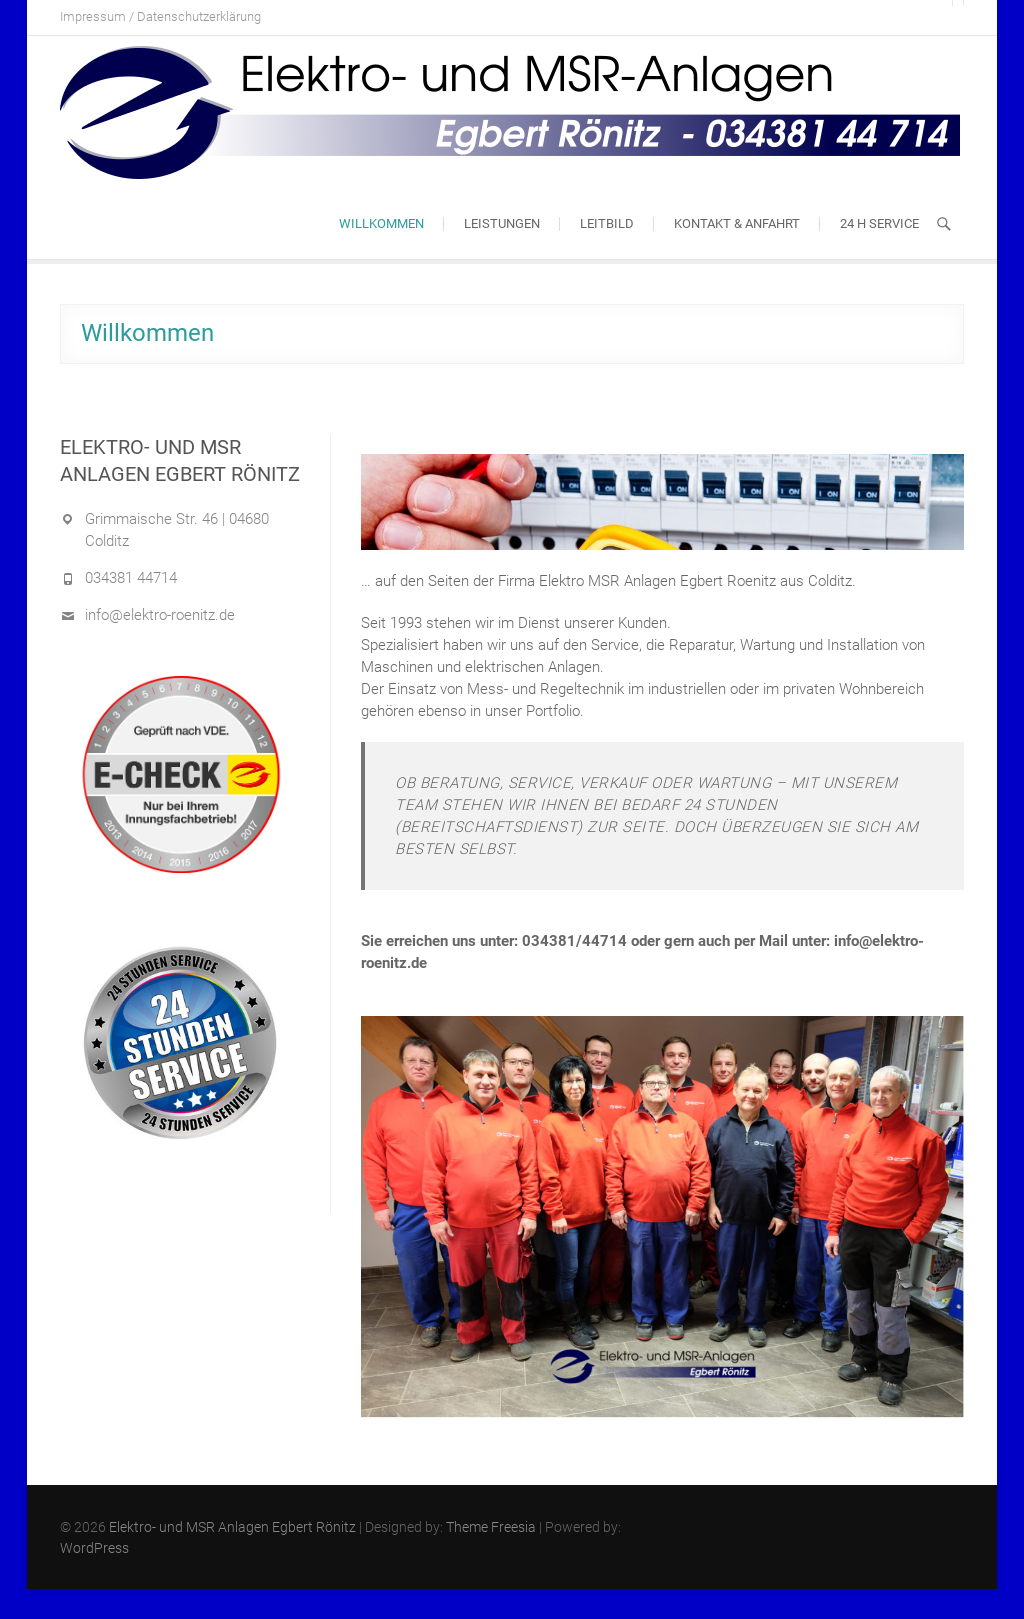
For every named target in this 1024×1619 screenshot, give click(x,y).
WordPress (94, 1548)
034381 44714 (131, 578)
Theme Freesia (491, 1527)
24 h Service (879, 223)
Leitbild (607, 223)
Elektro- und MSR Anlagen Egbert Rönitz (232, 1527)
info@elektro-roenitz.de (160, 615)
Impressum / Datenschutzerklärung (160, 16)
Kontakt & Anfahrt (737, 223)
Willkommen (381, 223)
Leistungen (502, 223)
